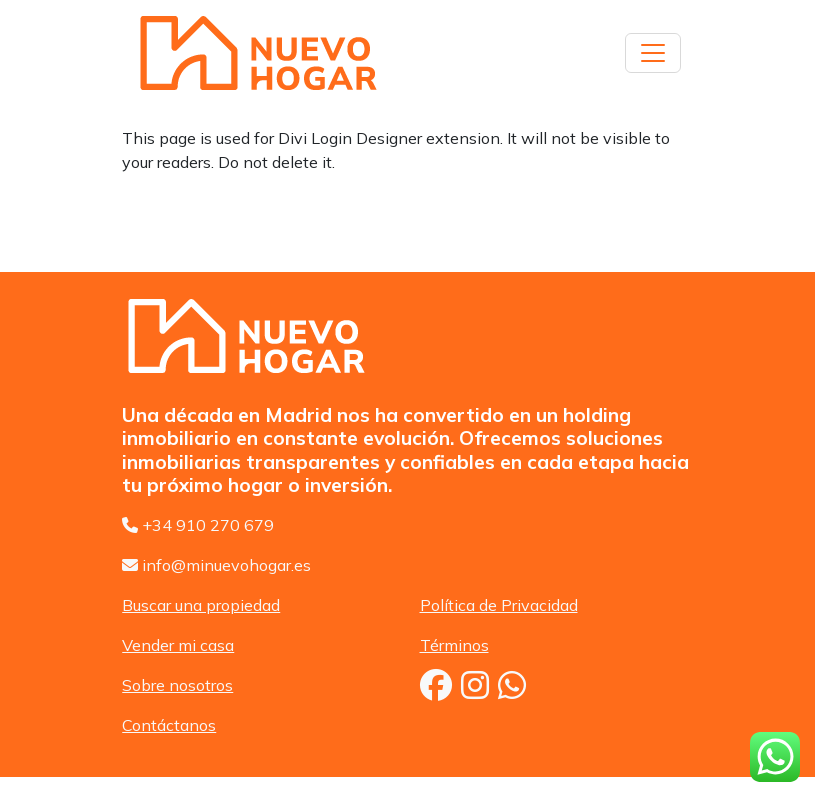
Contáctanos (169, 725)
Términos (454, 645)
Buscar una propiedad (201, 605)
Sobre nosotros (177, 685)
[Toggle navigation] (653, 53)
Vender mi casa (178, 645)
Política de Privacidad (499, 605)
